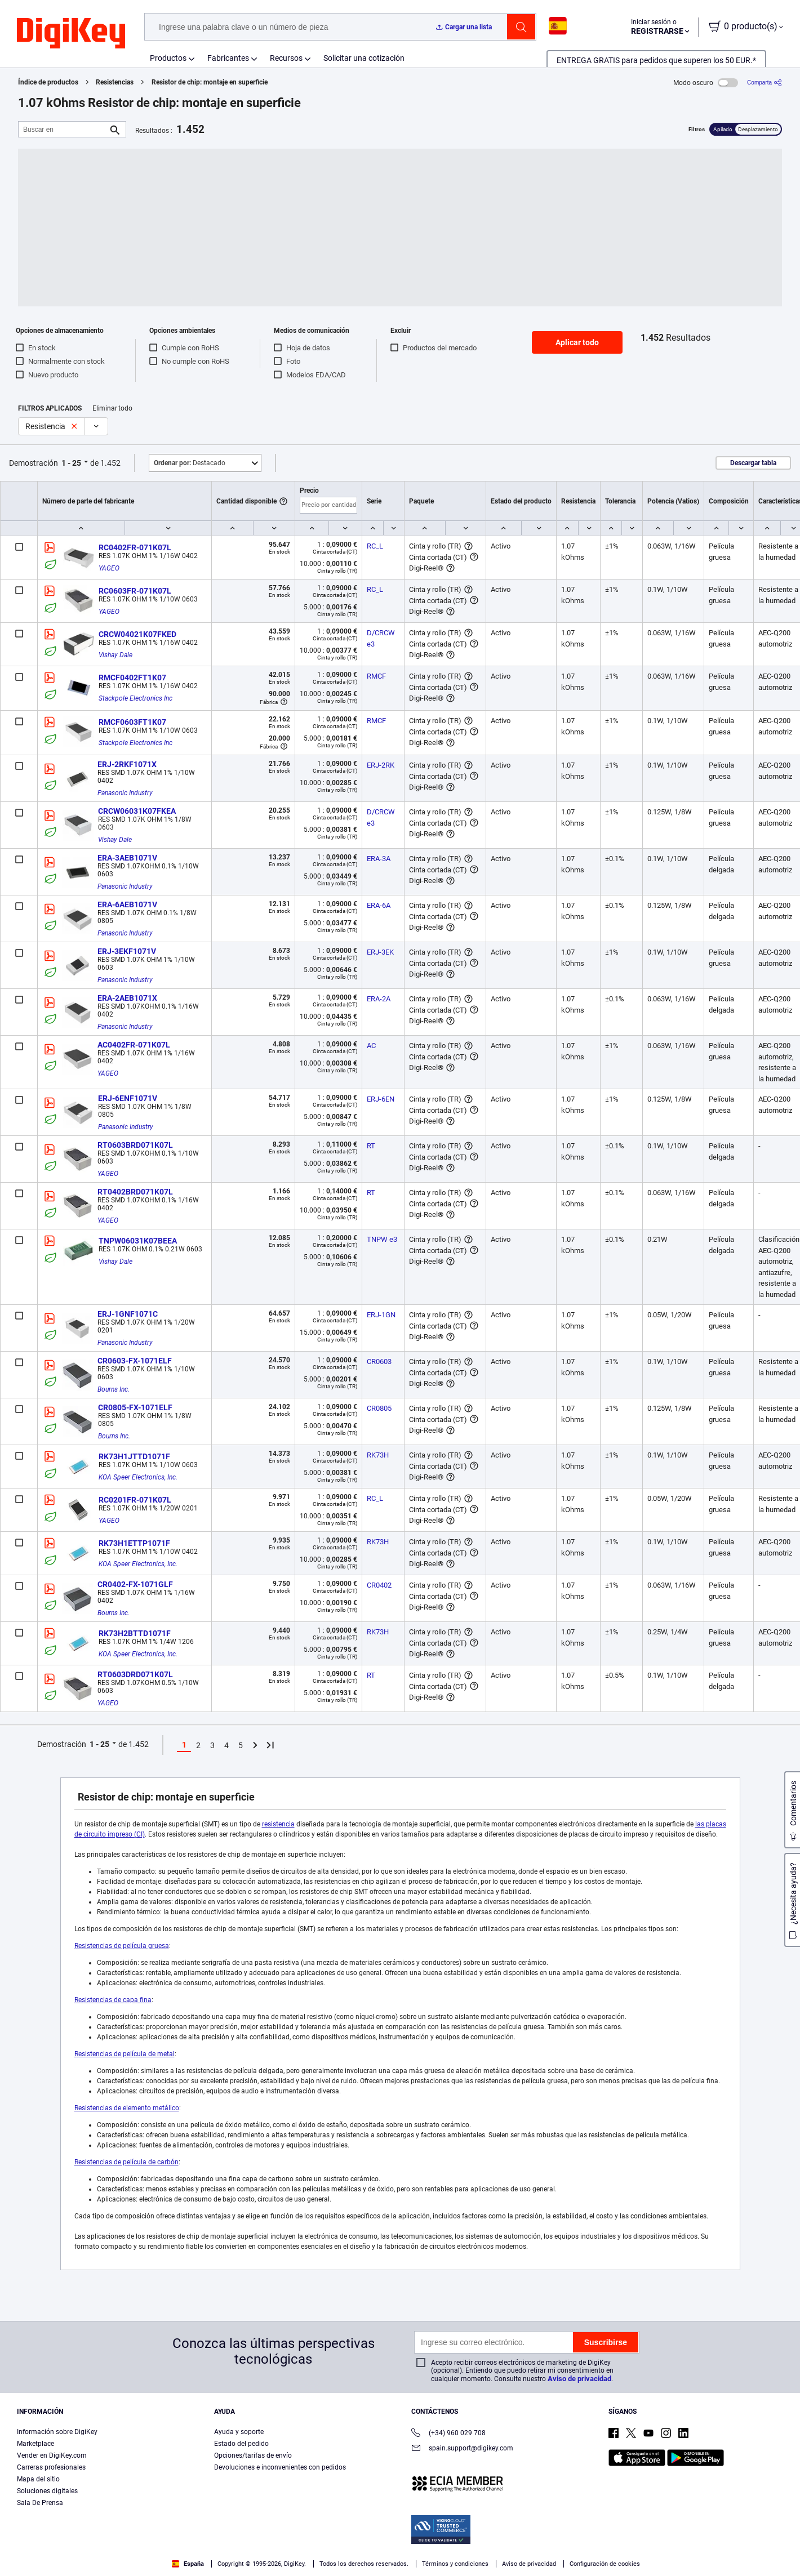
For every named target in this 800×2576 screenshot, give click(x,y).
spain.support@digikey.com (462, 2449)
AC (371, 1045)
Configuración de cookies (605, 2564)
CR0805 (379, 1408)
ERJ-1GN (381, 1315)
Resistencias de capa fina (113, 2000)
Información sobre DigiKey (57, 2432)
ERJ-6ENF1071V (127, 1098)
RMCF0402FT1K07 (132, 677)
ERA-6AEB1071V (127, 904)
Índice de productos (48, 82)
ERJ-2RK (380, 765)
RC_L (375, 546)
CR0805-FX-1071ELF (135, 1407)
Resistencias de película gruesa (121, 1946)
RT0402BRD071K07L (135, 1191)
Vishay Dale (115, 655)
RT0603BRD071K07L (135, 1144)
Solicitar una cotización (364, 58)
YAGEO (109, 568)
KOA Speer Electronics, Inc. (138, 1477)
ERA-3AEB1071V (127, 857)
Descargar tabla (753, 463)
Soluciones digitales (47, 2491)
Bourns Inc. (113, 1389)
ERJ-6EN (380, 1099)
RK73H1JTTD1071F (134, 1456)
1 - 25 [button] (71, 462)
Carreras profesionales (51, 2467)
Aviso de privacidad (579, 2378)
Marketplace (35, 2444)
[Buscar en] (63, 129)
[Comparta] (764, 82)
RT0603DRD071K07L (135, 1674)
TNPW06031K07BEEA (138, 1240)
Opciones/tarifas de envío (253, 2455)
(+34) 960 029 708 (448, 2433)
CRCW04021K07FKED (137, 634)
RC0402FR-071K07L (135, 547)
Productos (168, 58)
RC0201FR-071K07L (135, 1499)
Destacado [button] (189, 463)
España (188, 2564)
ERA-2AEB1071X (127, 997)
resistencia (278, 1824)
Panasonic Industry (125, 793)
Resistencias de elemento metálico (126, 2108)
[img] (71, 34)
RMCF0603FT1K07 (132, 722)
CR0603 (379, 1361)
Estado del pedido (241, 2444)
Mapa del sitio (38, 2479)
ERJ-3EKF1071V (126, 951)
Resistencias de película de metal (124, 2054)
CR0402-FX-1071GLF (135, 1584)
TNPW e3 (382, 1239)
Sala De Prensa (40, 2503)
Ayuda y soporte (239, 2432)
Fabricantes (228, 58)
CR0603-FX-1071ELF (134, 1360)
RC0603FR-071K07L (135, 590)
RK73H (378, 1455)
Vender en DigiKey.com (52, 2455)
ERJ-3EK (380, 952)
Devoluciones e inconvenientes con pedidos (280, 2467)
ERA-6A (378, 905)
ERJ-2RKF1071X (127, 764)
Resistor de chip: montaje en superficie (210, 82)
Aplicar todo (577, 342)
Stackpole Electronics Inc (135, 698)
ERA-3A (378, 858)
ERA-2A (378, 999)
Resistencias (115, 82)
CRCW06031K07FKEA (137, 810)
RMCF (376, 676)
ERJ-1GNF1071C (127, 1313)
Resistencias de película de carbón (126, 2162)
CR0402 (379, 1585)
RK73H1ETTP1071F (134, 1543)
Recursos (286, 58)
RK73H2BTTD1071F (135, 1633)
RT (371, 1146)
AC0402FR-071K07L (133, 1044)
